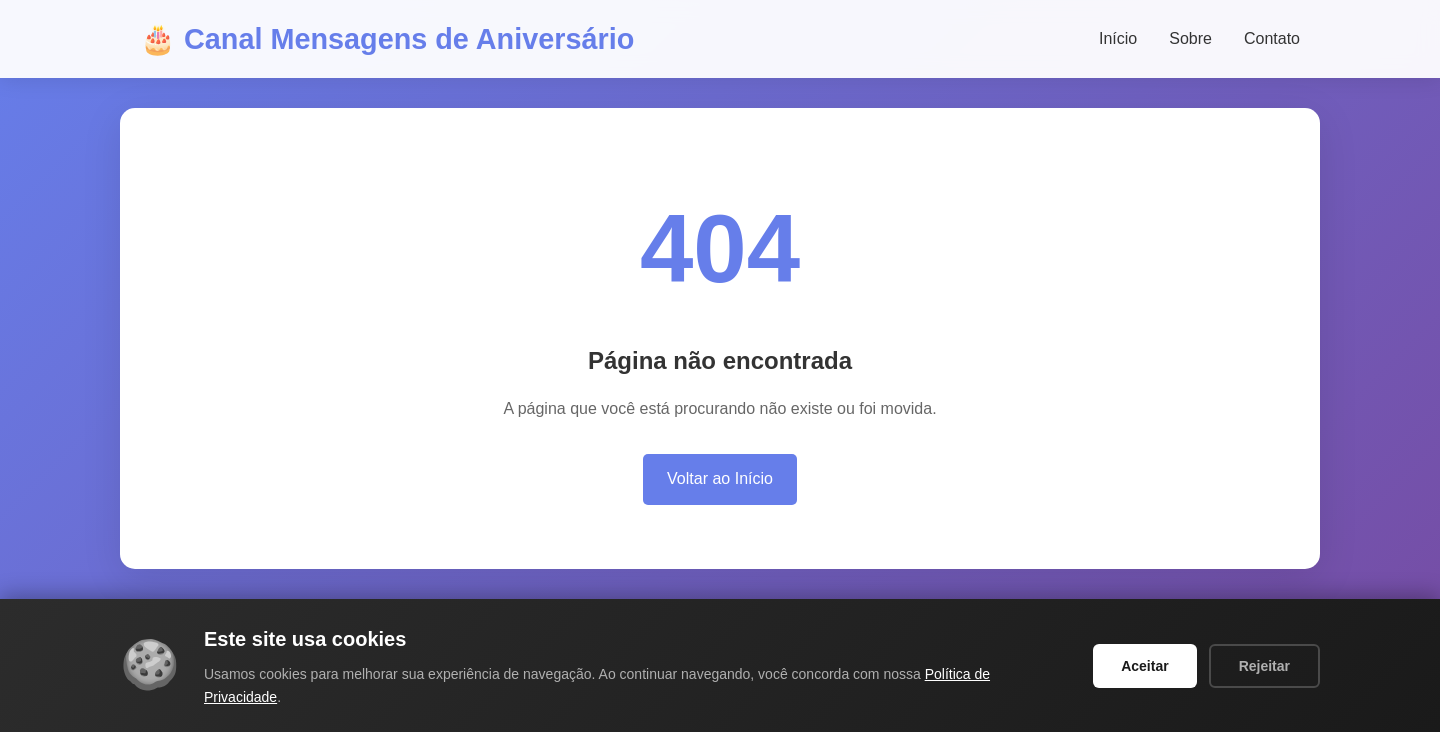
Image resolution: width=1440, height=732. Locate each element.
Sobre (1190, 38)
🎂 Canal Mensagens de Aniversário (387, 39)
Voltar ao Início (720, 478)
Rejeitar (1264, 666)
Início (1118, 38)
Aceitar (1144, 666)
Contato (1272, 38)
